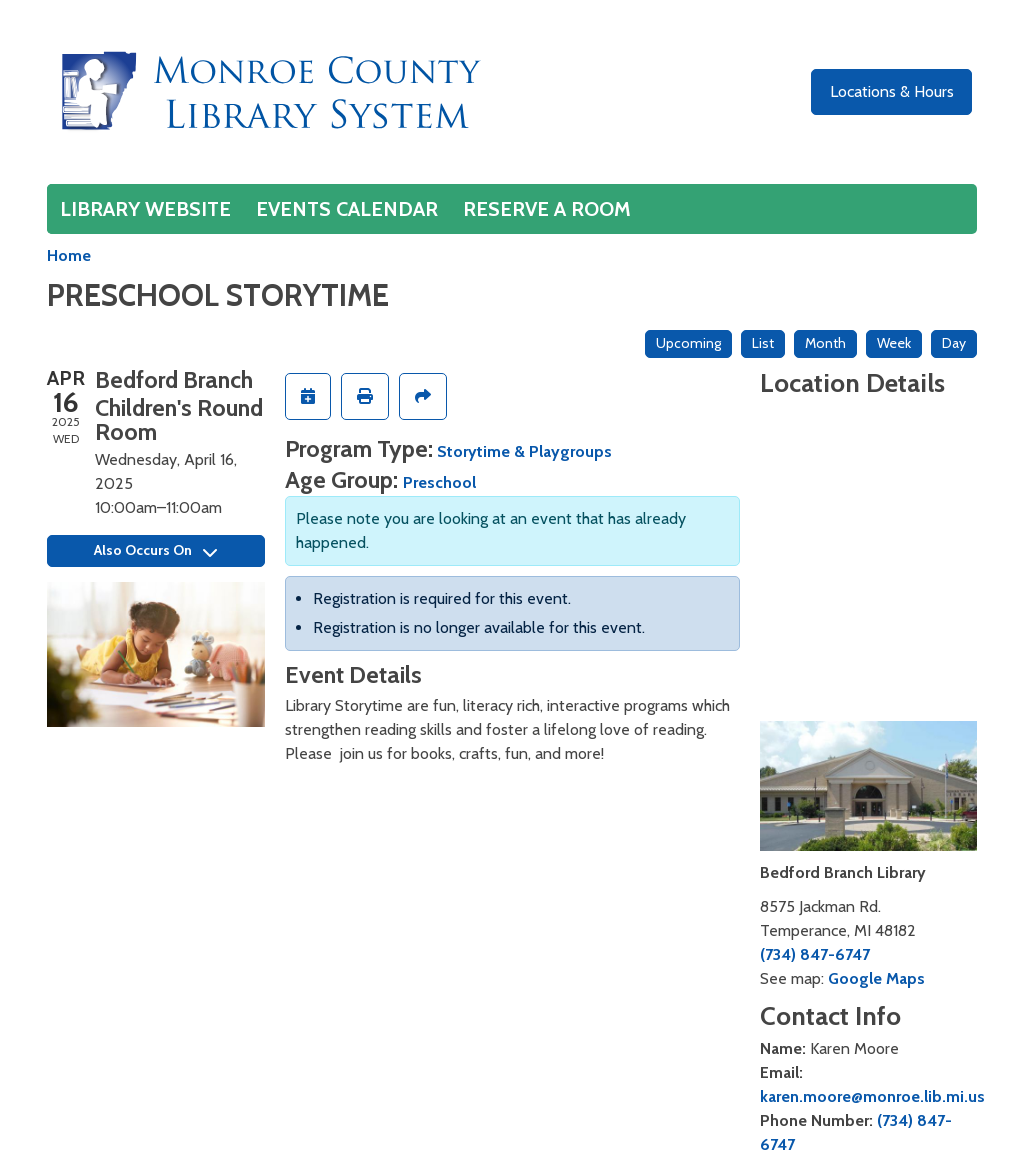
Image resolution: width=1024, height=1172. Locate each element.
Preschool (439, 482)
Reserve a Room (547, 209)
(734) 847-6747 (815, 954)
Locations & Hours (892, 91)
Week (894, 343)
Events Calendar (347, 209)
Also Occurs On (155, 550)
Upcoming (688, 343)
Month (825, 343)
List (763, 343)
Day (954, 343)
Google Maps (876, 978)
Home (69, 255)
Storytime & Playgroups (524, 451)
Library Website (145, 209)
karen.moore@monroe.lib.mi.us (872, 1096)
